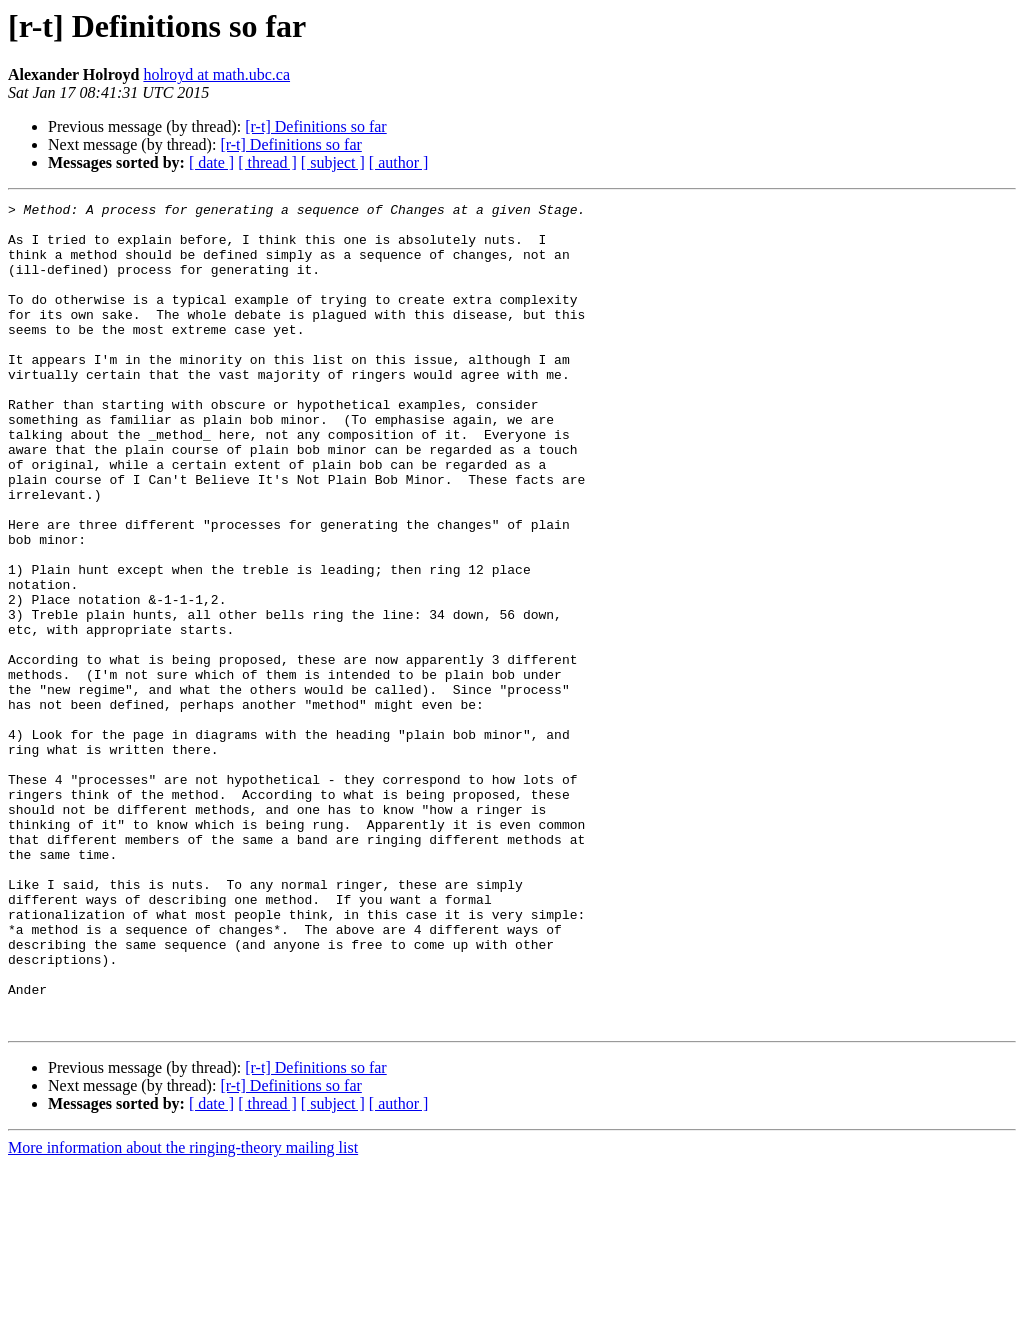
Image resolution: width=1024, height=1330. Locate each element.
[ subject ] (333, 162)
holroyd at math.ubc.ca (216, 74)
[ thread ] (267, 162)
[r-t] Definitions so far (315, 126)
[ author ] (399, 162)
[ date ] (211, 162)
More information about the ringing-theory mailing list (183, 1312)
